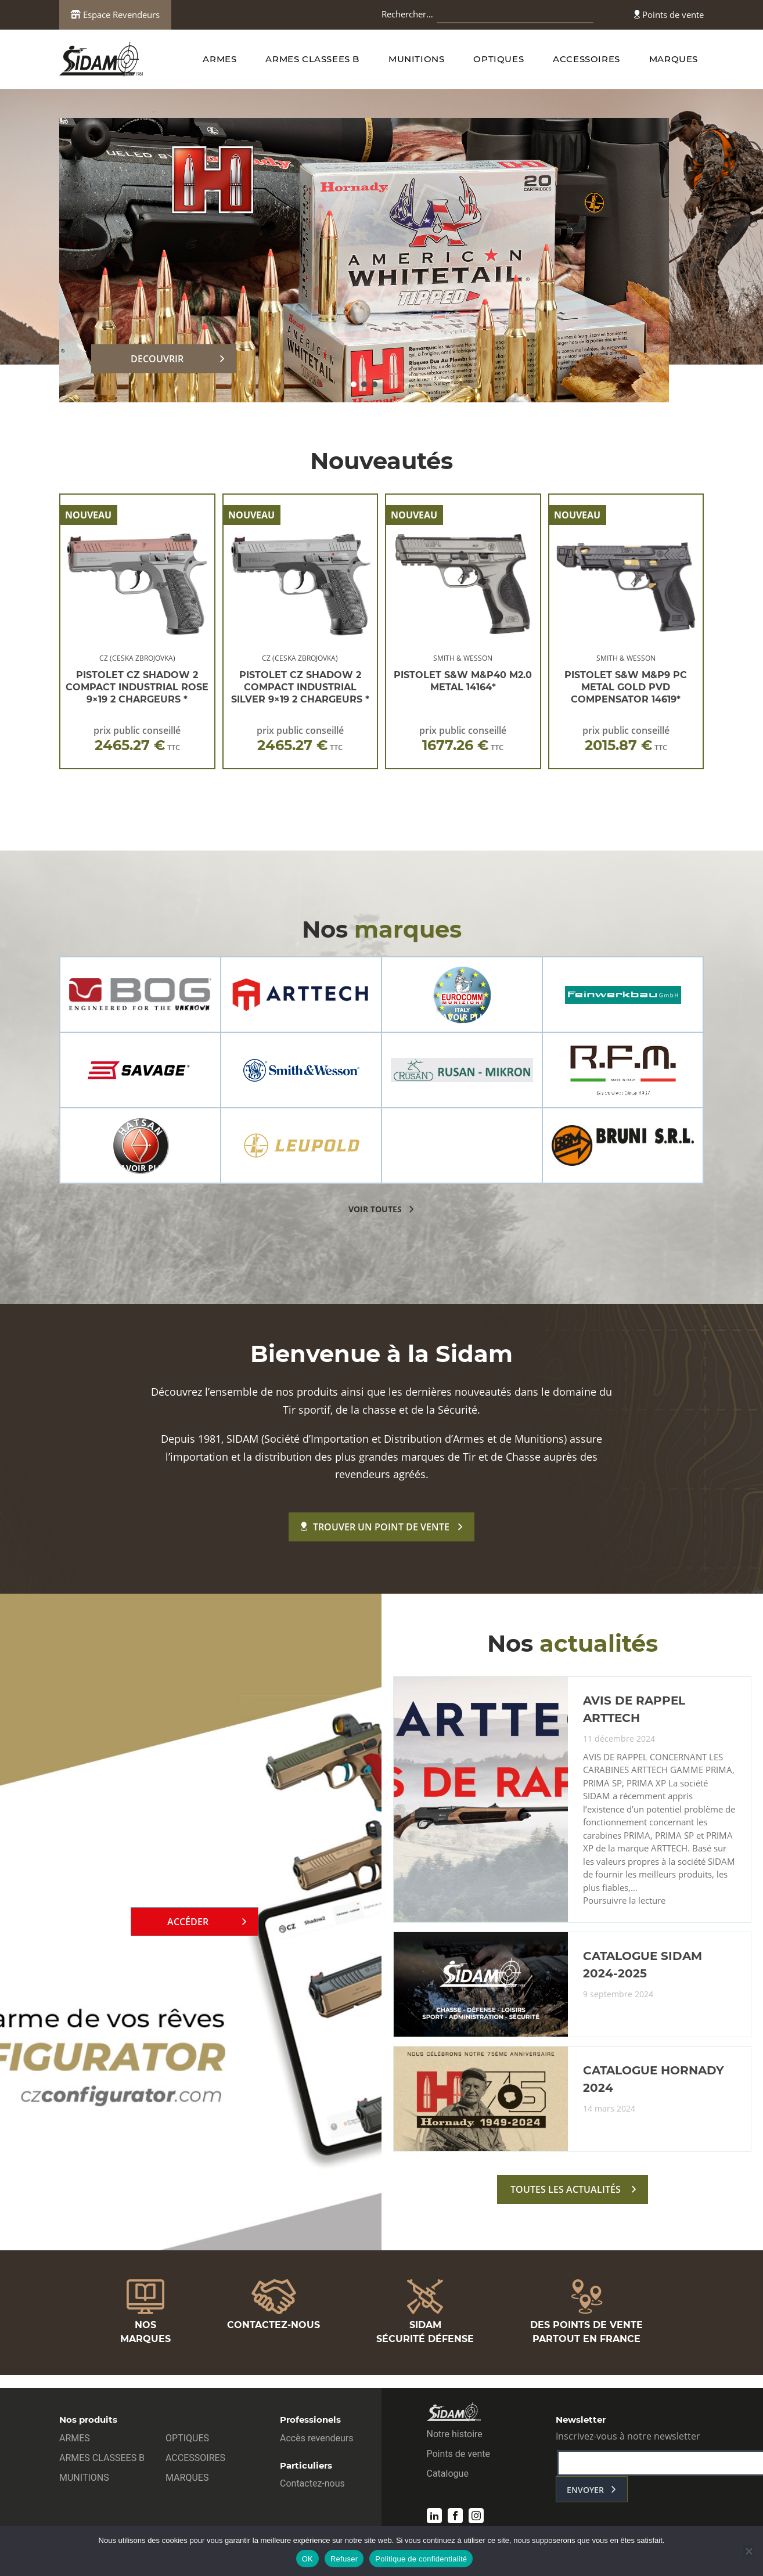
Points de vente (669, 14)
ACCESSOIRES (586, 58)
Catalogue (448, 2473)
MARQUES (673, 58)
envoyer (585, 2489)
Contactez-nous (312, 2483)
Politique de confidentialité (421, 2559)
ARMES (219, 58)
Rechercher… (407, 14)
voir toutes (375, 1209)
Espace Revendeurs (115, 14)
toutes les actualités (565, 2189)
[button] (354, 384)
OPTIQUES (498, 58)
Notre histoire (455, 2434)
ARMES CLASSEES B (312, 58)
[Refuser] (748, 2551)
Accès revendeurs (317, 2438)
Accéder (187, 1921)
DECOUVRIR (157, 358)
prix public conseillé (137, 739)
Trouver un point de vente (375, 1527)
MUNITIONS (416, 58)
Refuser (344, 2559)
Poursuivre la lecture (624, 1900)
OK (307, 2559)
